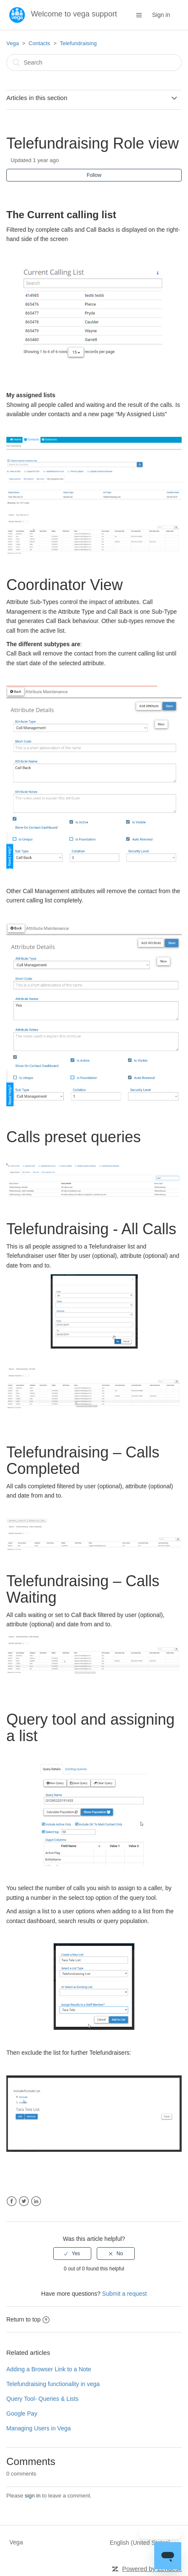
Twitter (24, 2201)
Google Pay (21, 2413)
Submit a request (124, 2293)
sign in (33, 2495)
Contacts (39, 43)
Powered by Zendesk (152, 2568)
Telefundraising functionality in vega (53, 2384)
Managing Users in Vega (38, 2428)
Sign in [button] (161, 14)
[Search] (94, 62)
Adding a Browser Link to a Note (48, 2369)
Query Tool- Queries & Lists (42, 2398)
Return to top (27, 2319)
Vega (12, 43)
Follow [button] (94, 175)
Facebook (11, 2201)
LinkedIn (36, 2201)
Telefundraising (78, 43)
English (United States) (141, 2542)
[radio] (72, 2253)
